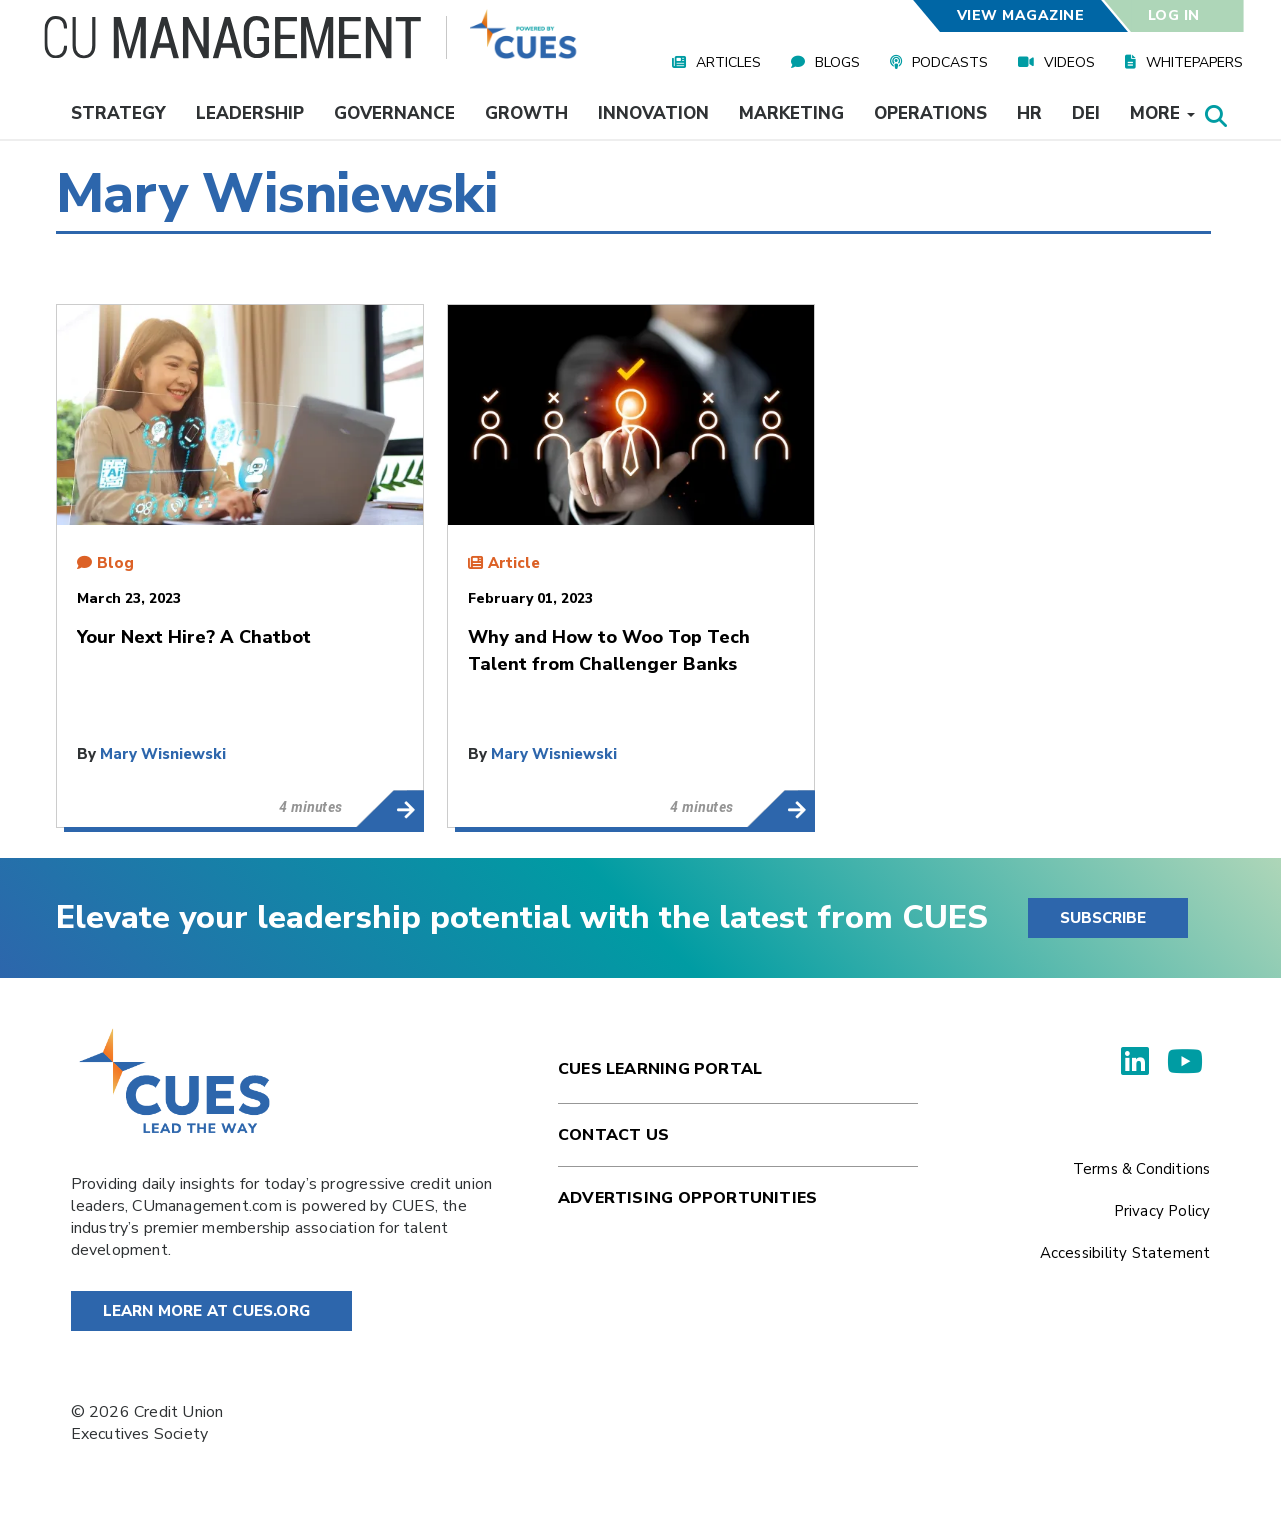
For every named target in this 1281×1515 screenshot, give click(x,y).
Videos (1069, 62)
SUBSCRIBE (1103, 918)
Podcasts (950, 62)
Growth (526, 113)
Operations (930, 113)
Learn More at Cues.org (207, 1311)
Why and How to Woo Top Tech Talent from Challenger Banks (780, 809)
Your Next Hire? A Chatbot (389, 809)
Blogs (837, 62)
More (1162, 113)
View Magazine (1021, 15)
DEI (1086, 113)
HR (1029, 113)
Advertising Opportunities (687, 1198)
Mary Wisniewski (163, 754)
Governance (394, 113)
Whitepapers (1194, 62)
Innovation (653, 113)
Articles (728, 62)
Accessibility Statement (1125, 1253)
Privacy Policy (1162, 1211)
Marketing (791, 113)
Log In (1173, 15)
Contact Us (613, 1135)
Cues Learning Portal (660, 1069)
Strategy (118, 113)
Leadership (250, 113)
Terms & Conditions (1142, 1169)
